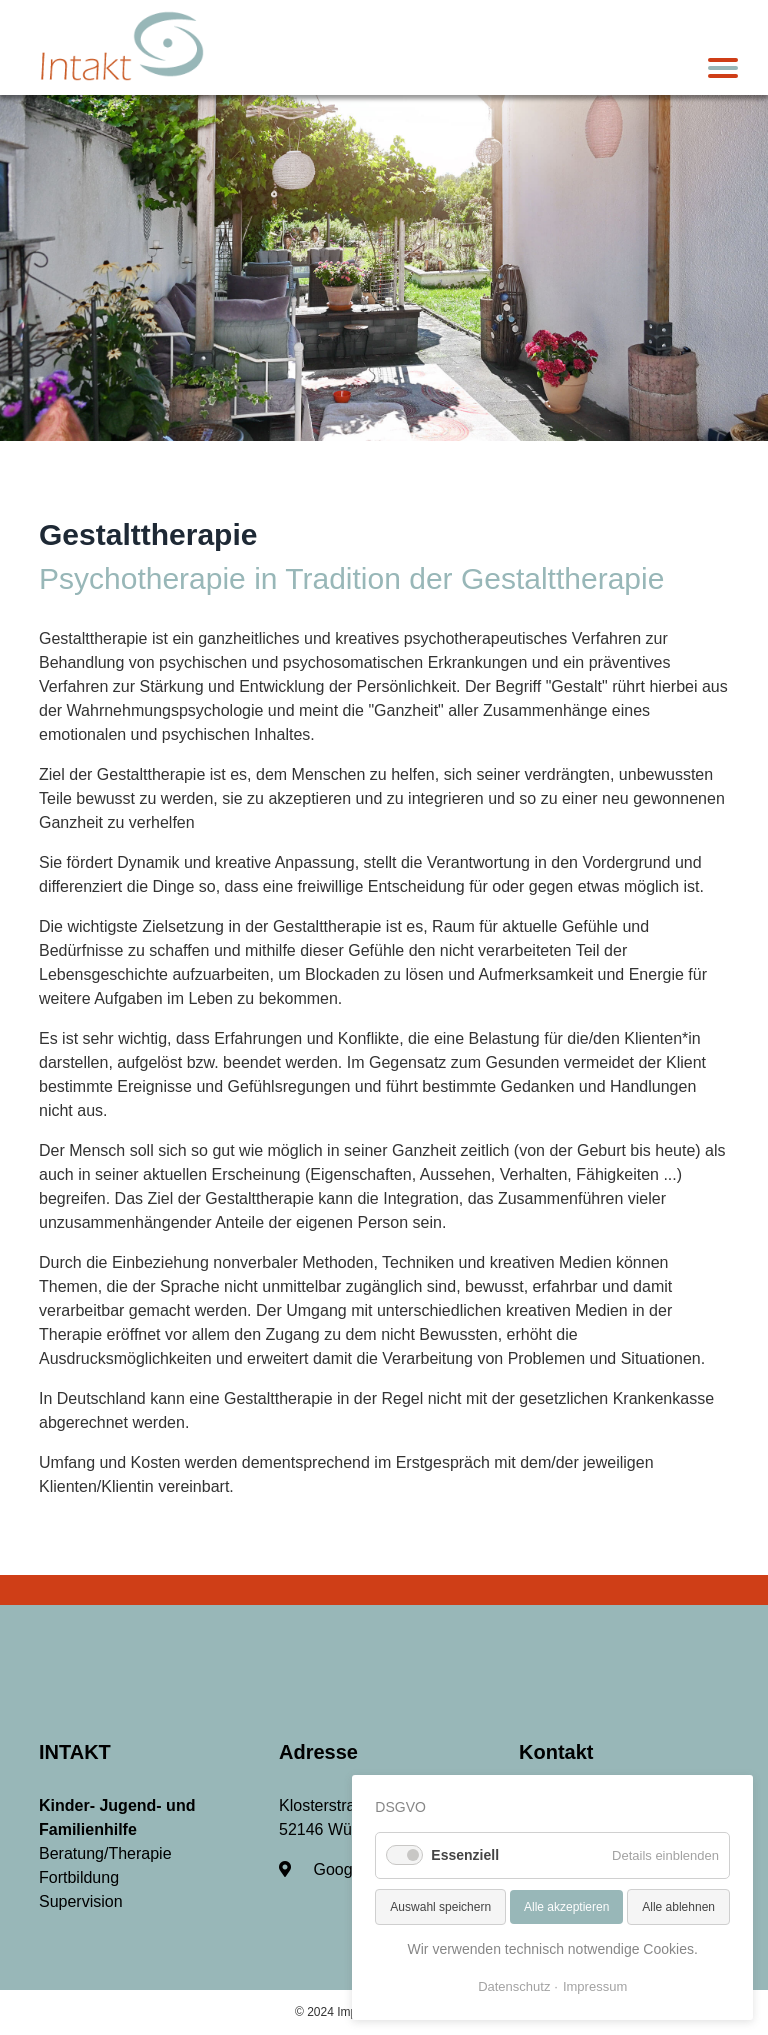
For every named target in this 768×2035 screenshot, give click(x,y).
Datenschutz (514, 1986)
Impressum (595, 1986)
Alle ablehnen (678, 1907)
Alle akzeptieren (566, 1907)
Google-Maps (344, 1869)
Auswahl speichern (440, 1907)
